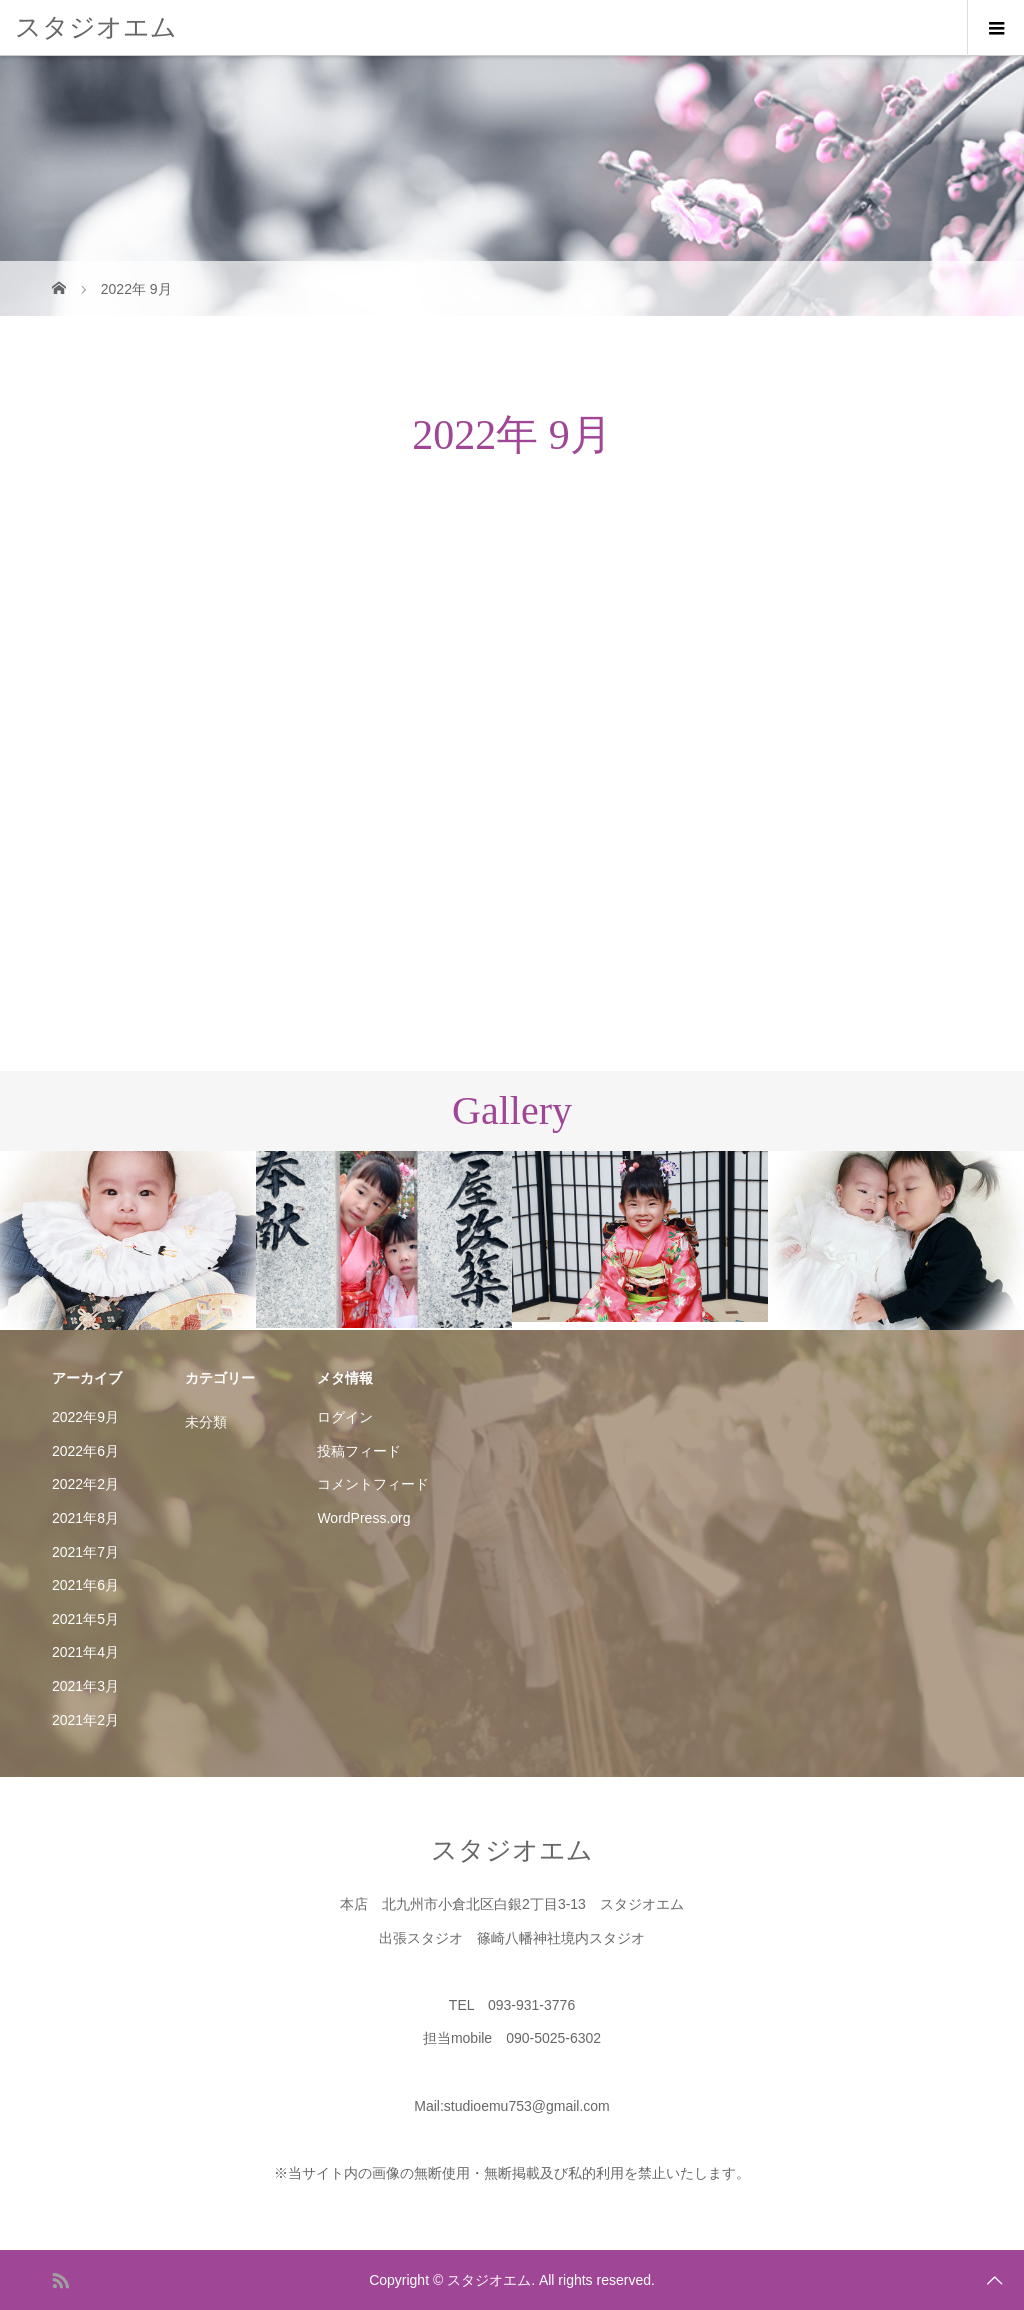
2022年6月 (85, 1451)
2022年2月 (85, 1484)
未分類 (206, 1422)
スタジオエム (96, 27)
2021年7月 (85, 1552)
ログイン (345, 1417)
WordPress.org (363, 1518)
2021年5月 (85, 1619)
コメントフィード (373, 1484)
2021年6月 (85, 1585)
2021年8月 (85, 1518)
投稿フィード (359, 1451)
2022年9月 (85, 1417)
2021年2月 (85, 1720)
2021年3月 (85, 1686)
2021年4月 (85, 1652)
